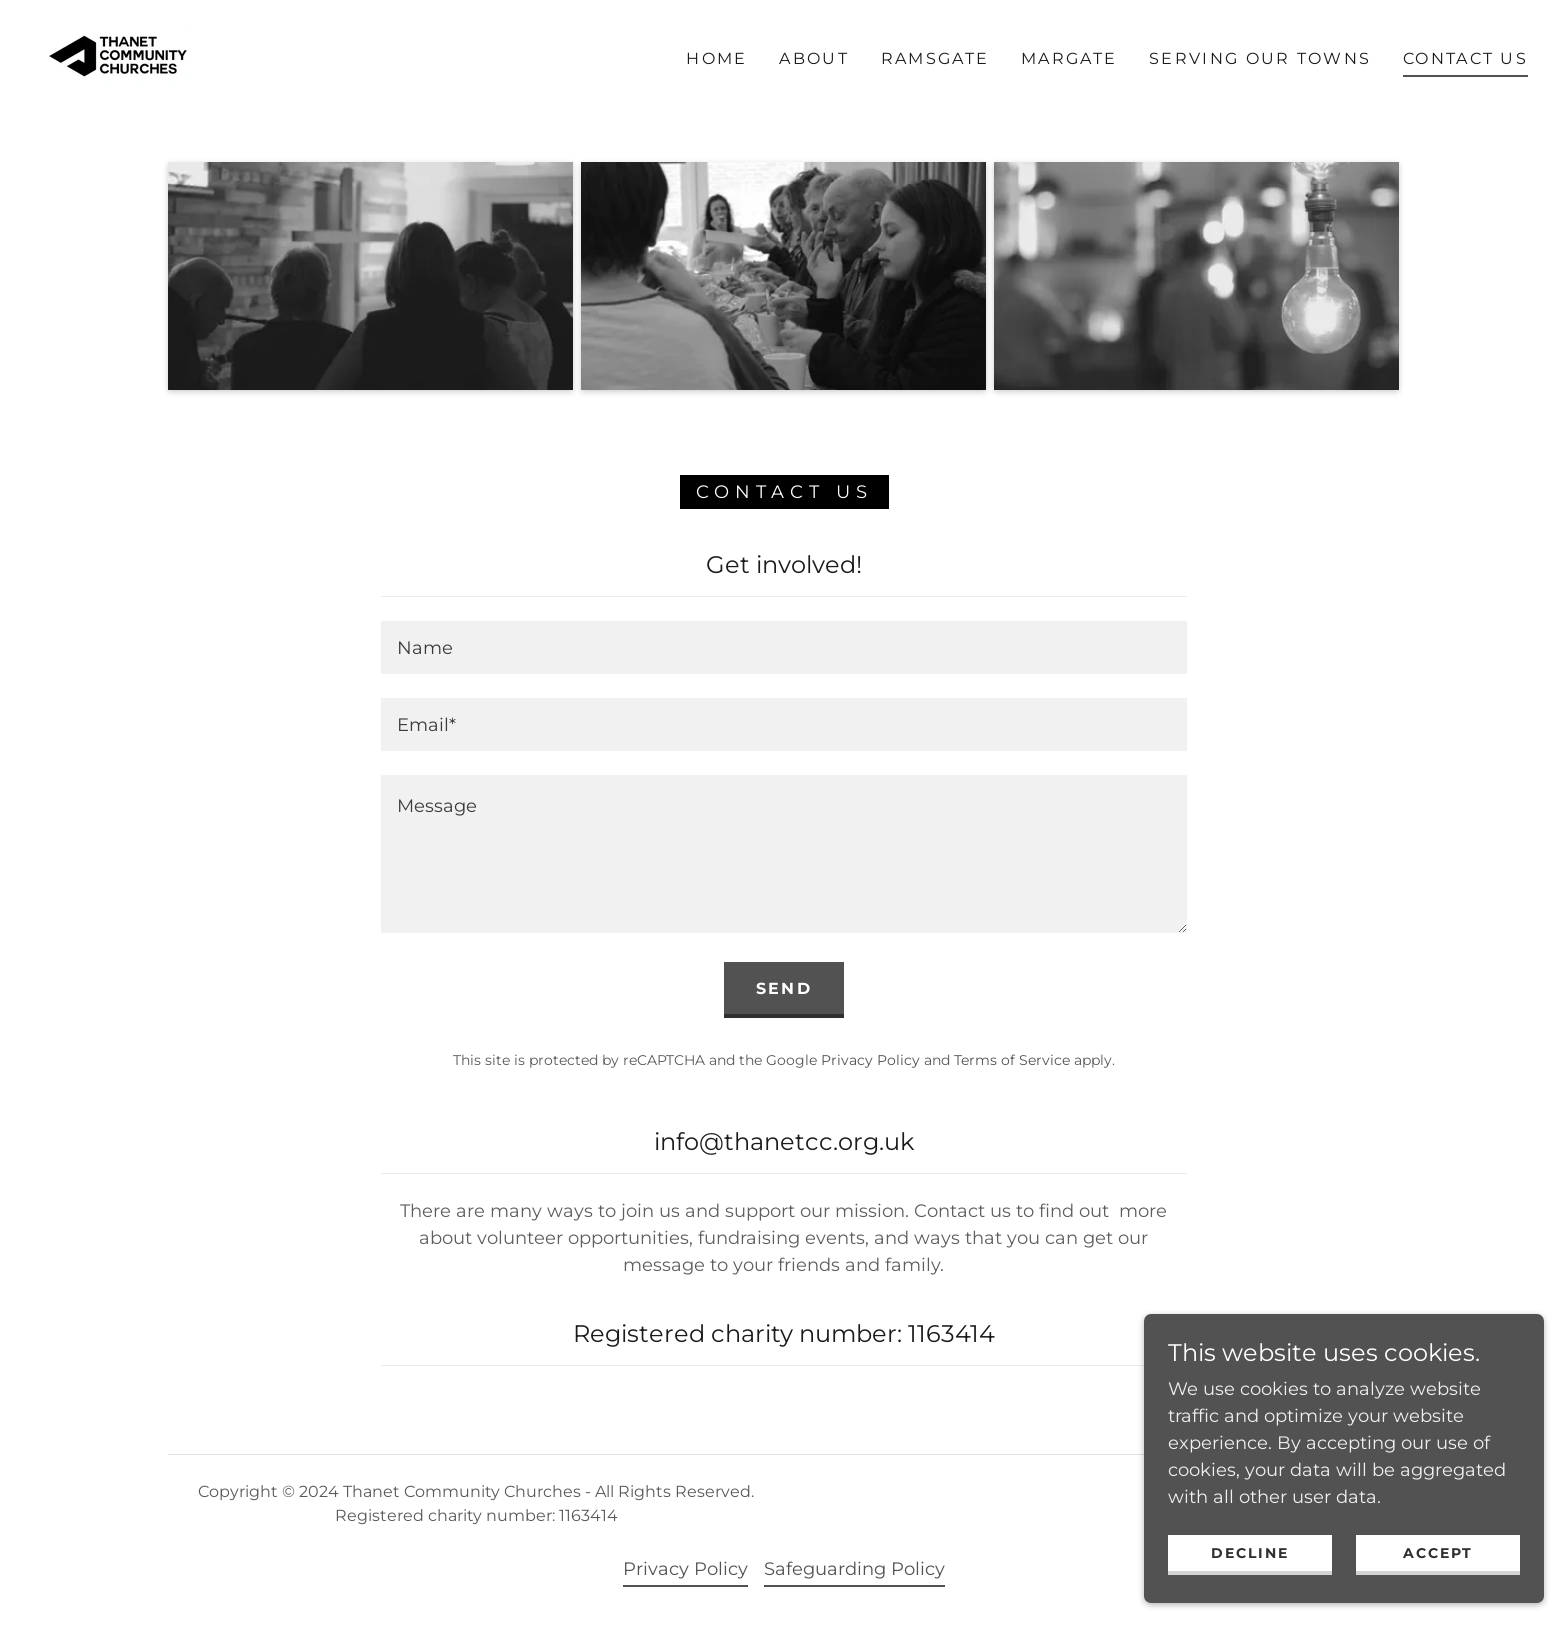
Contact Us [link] (1465, 58)
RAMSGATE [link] (935, 58)
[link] (116, 58)
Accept (1438, 1567)
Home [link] (716, 58)
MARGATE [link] (1069, 58)
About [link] (813, 58)
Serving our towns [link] (1260, 58)
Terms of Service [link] (1012, 1060)
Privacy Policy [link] (870, 1060)
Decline (1250, 1567)
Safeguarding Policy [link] (854, 1569)
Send (784, 988)
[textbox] (783, 647)
